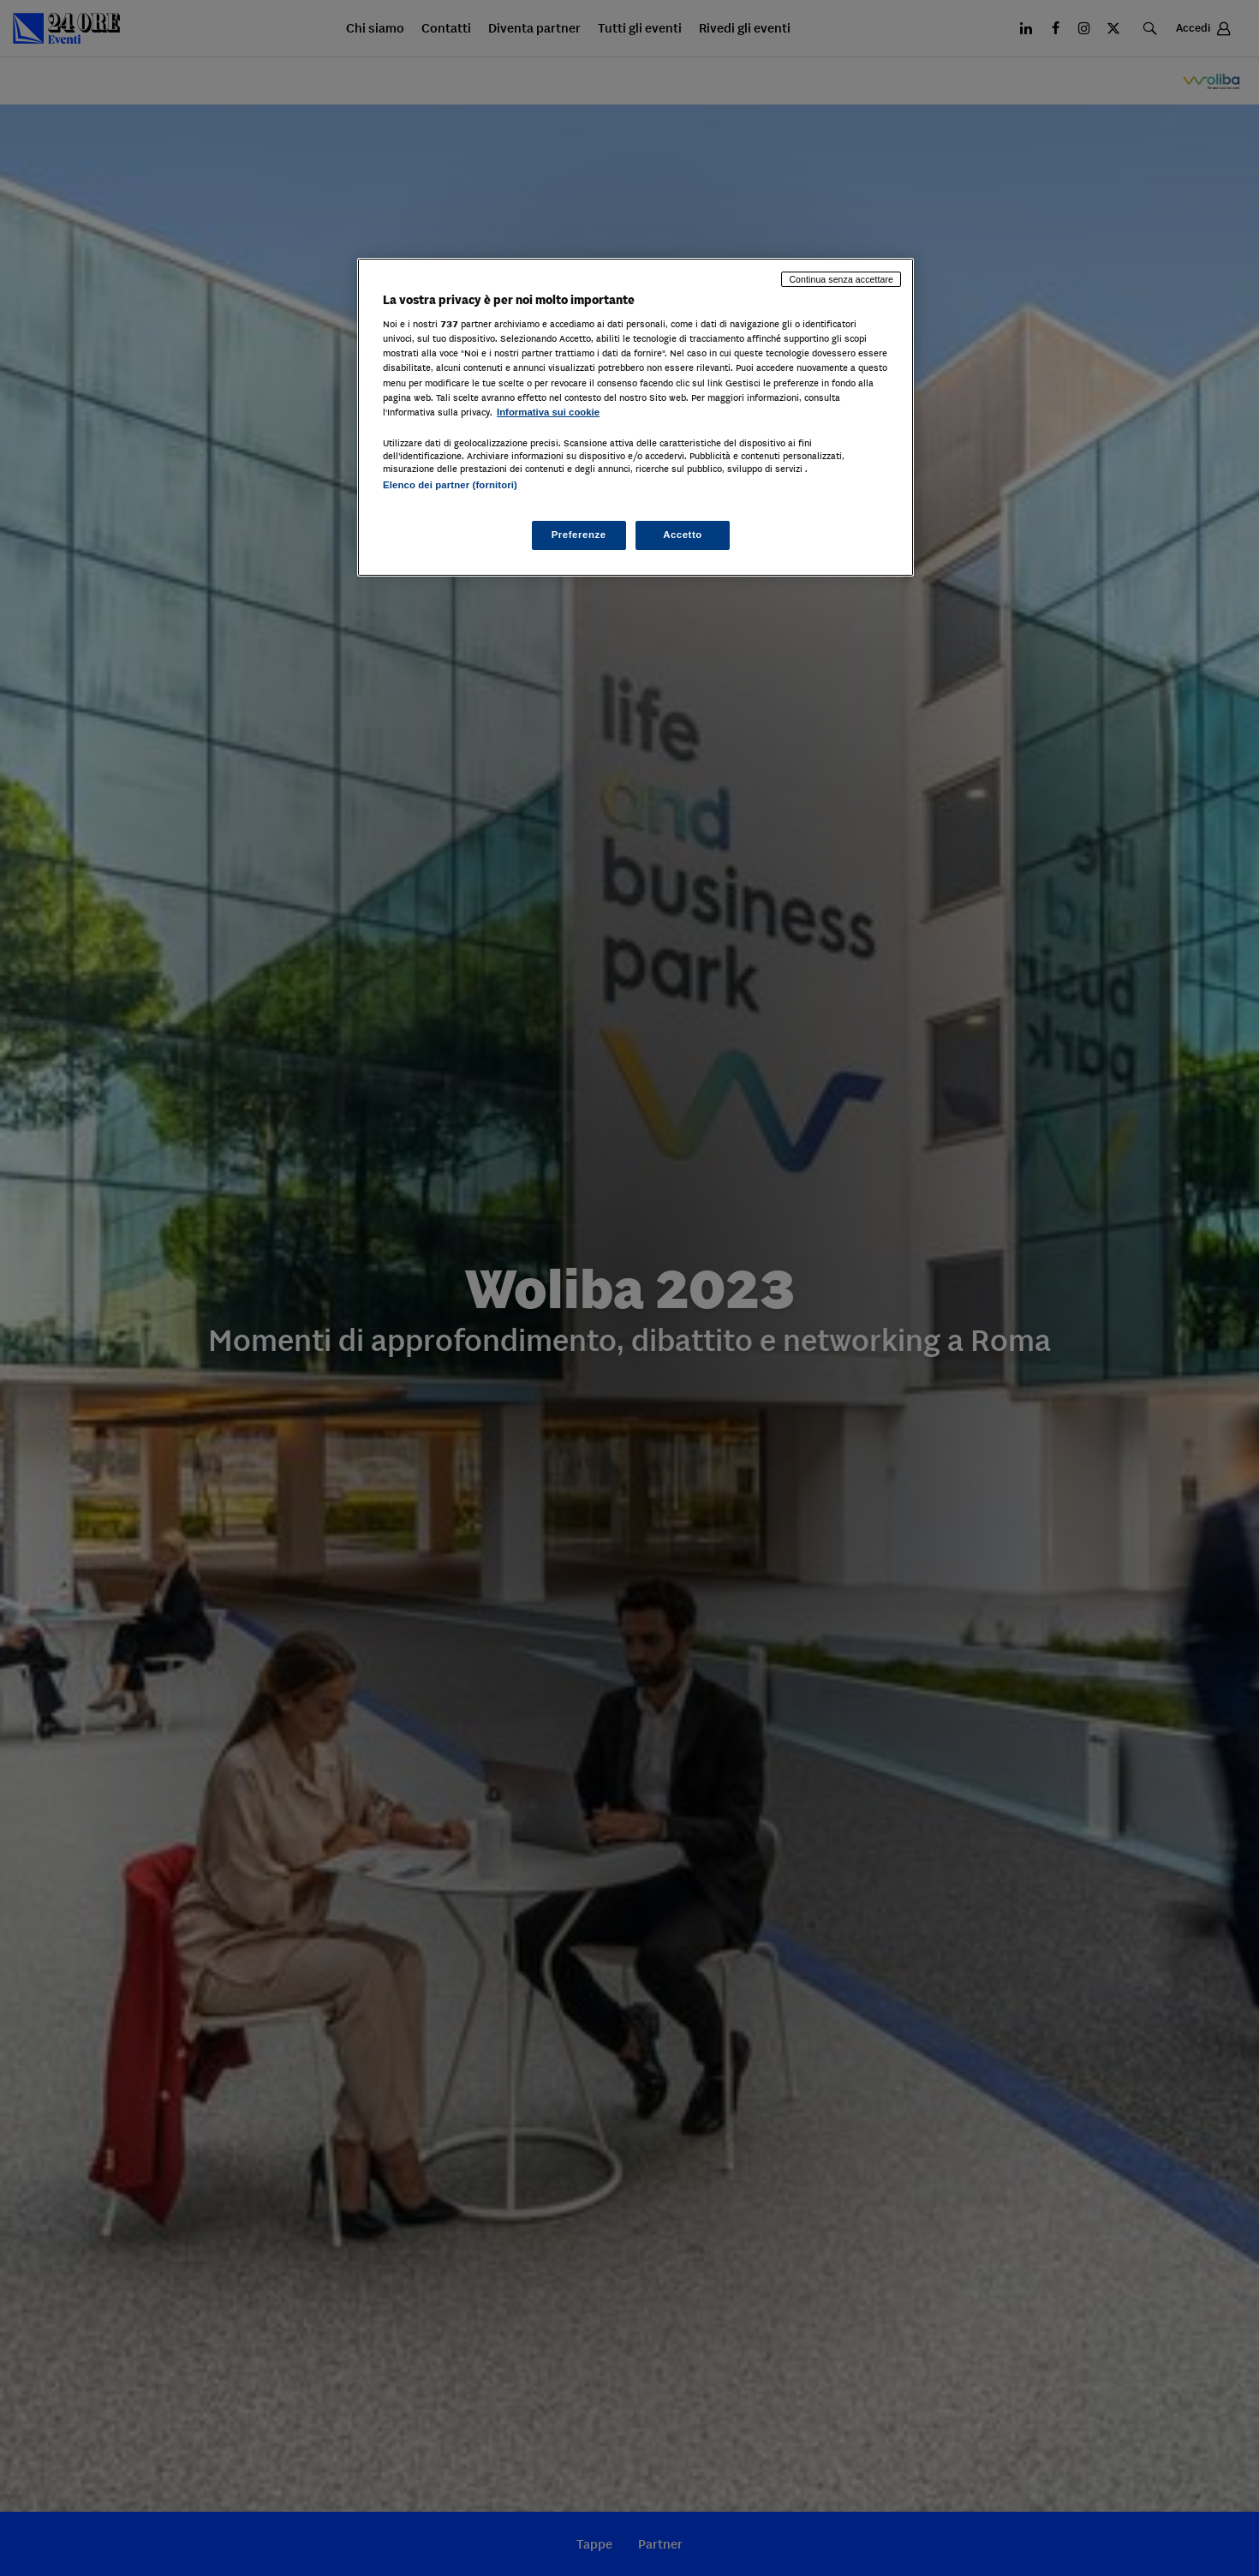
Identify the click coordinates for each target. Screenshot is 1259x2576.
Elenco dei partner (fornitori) (450, 485)
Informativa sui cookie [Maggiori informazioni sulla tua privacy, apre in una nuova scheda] (548, 412)
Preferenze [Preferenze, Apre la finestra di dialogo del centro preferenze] (579, 534)
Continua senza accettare (841, 279)
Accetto (682, 534)
